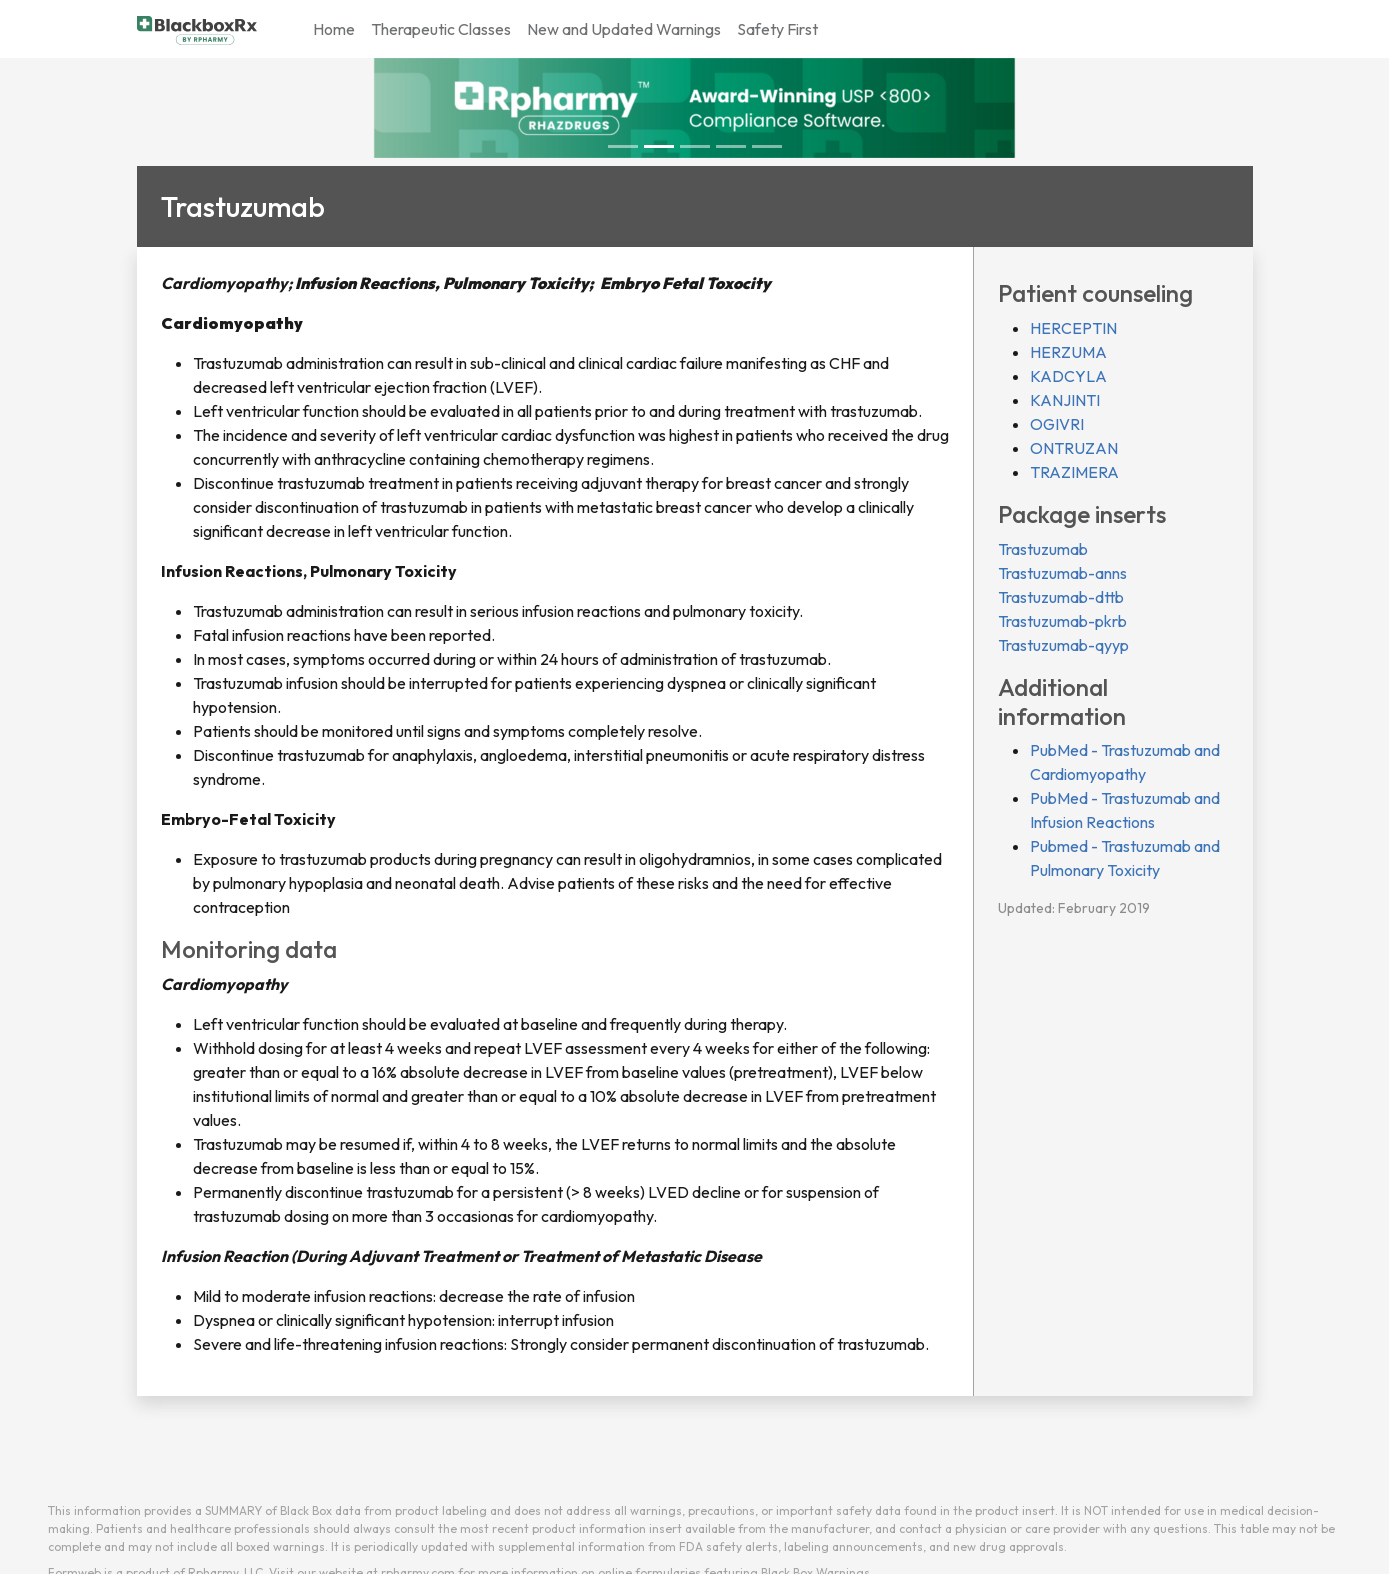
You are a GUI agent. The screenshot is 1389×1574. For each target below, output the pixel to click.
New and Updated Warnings (624, 29)
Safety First (777, 29)
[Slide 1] (659, 146)
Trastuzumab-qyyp (1063, 645)
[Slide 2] (695, 146)
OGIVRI (1057, 424)
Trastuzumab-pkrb (1062, 621)
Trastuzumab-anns (1062, 573)
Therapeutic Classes (441, 29)
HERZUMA (1068, 352)
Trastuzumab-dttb (1061, 597)
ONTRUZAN (1074, 448)
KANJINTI (1065, 400)
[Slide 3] (731, 146)
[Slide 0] (623, 146)
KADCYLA (1068, 376)
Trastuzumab (1043, 549)
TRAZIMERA (1074, 472)
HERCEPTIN (1073, 328)
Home (334, 29)
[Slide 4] (767, 146)
